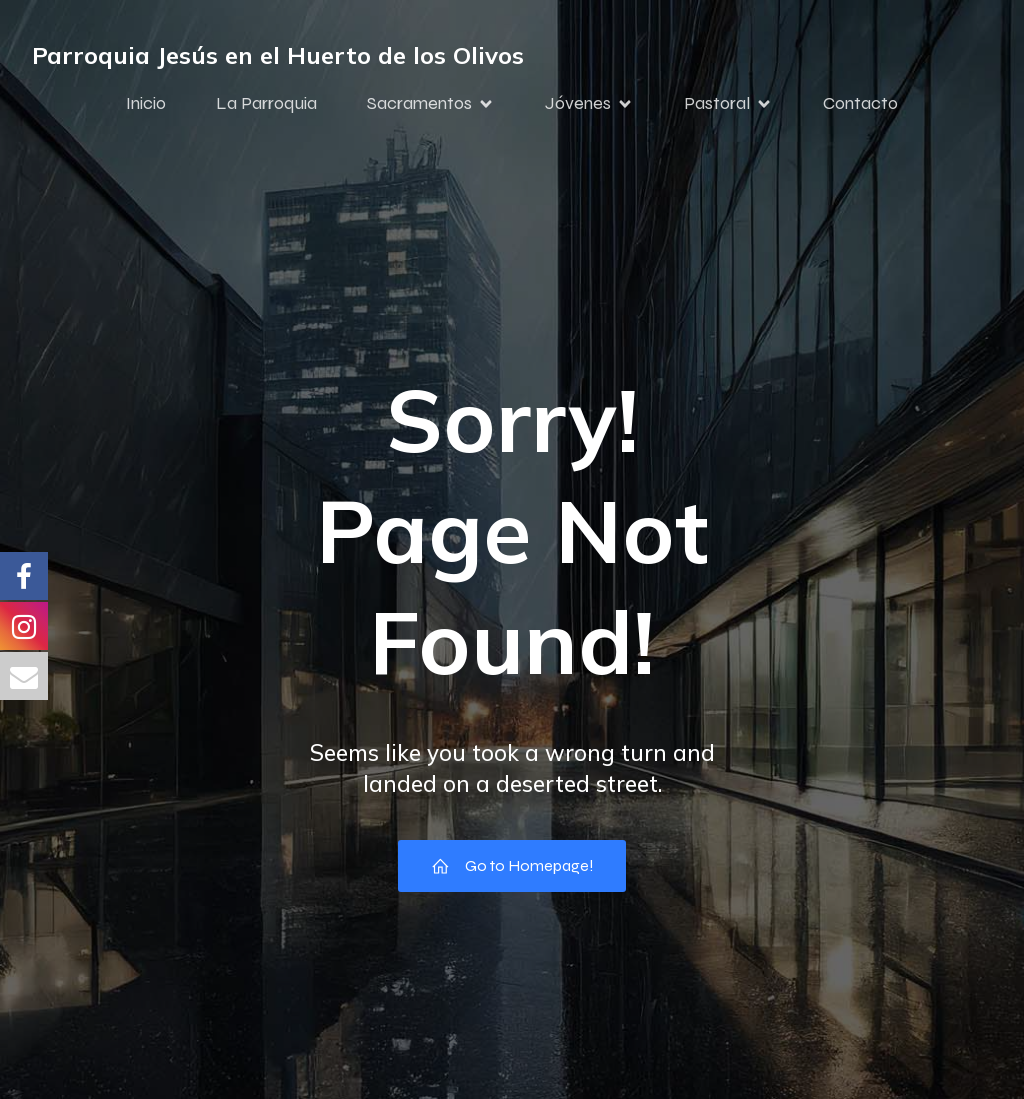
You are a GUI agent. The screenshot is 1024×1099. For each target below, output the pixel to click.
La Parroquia (266, 103)
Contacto (860, 103)
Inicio (146, 103)
